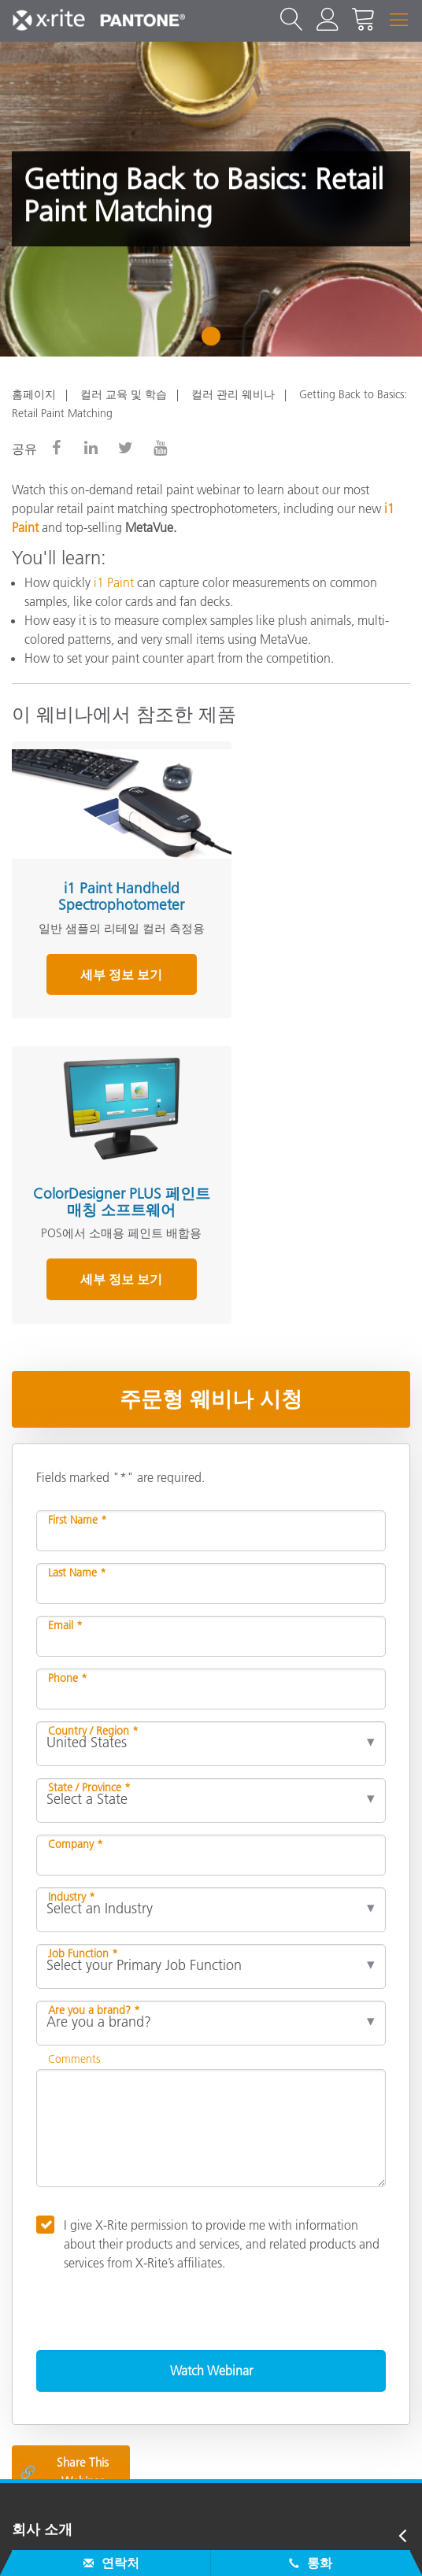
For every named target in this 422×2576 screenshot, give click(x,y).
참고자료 (40, 2325)
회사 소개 (42, 2230)
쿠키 (219, 2544)
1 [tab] (214, 342)
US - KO (216, 2479)
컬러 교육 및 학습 (123, 394)
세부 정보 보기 (107, 979)
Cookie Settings (297, 2544)
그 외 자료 (44, 2355)
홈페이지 (34, 394)
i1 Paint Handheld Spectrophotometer (107, 882)
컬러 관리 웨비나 (233, 394)
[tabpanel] (211, 199)
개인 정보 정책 (143, 2544)
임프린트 (387, 2544)
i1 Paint (114, 582)
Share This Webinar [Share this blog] (64, 2172)
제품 (26, 2293)
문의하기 (54, 2544)
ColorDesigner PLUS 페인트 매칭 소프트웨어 (306, 882)
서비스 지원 (49, 2262)
